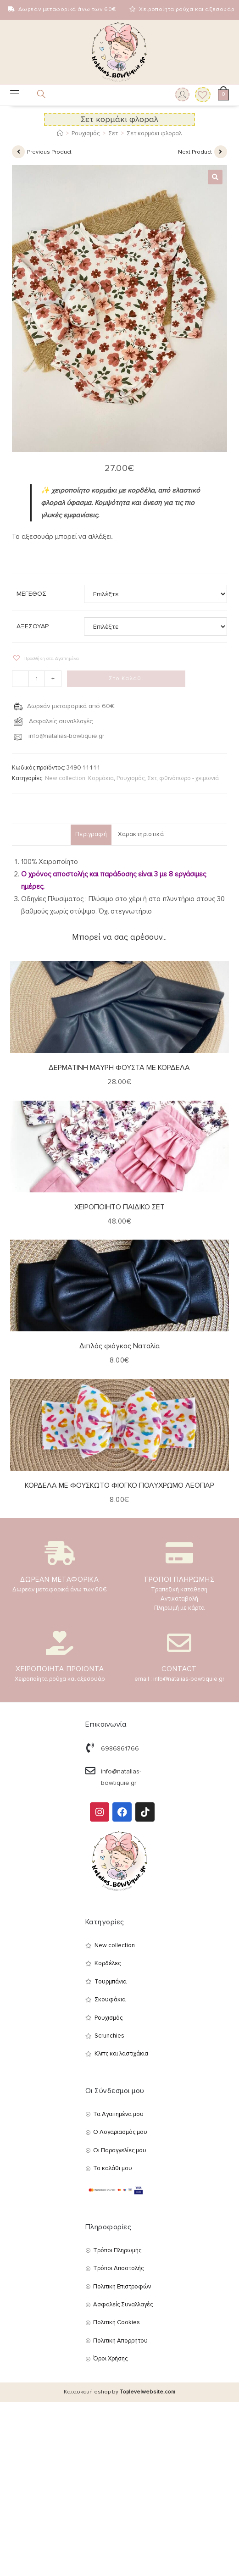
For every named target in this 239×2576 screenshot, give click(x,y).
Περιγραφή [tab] (91, 834)
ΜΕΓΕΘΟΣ (31, 594)
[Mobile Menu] (14, 95)
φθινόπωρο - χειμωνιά (189, 778)
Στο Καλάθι (126, 678)
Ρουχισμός (131, 778)
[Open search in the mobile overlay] (36, 96)
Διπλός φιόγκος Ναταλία (119, 1346)
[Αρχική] (60, 133)
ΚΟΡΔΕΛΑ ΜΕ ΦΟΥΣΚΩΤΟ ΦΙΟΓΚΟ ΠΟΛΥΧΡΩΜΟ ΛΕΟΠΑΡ (119, 1485)
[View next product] (220, 151)
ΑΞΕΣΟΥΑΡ (33, 626)
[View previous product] (18, 151)
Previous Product (49, 152)
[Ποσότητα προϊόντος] (36, 678)
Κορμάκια (101, 778)
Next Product (195, 152)
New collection (65, 778)
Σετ (151, 778)
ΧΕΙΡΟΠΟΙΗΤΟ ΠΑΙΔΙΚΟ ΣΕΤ (119, 1207)
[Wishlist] (199, 95)
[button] (215, 177)
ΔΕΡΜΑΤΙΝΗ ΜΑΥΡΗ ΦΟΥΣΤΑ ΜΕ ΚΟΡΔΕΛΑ (119, 1067)
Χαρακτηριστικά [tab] (141, 834)
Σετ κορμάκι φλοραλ (154, 133)
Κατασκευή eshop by (119, 2391)
